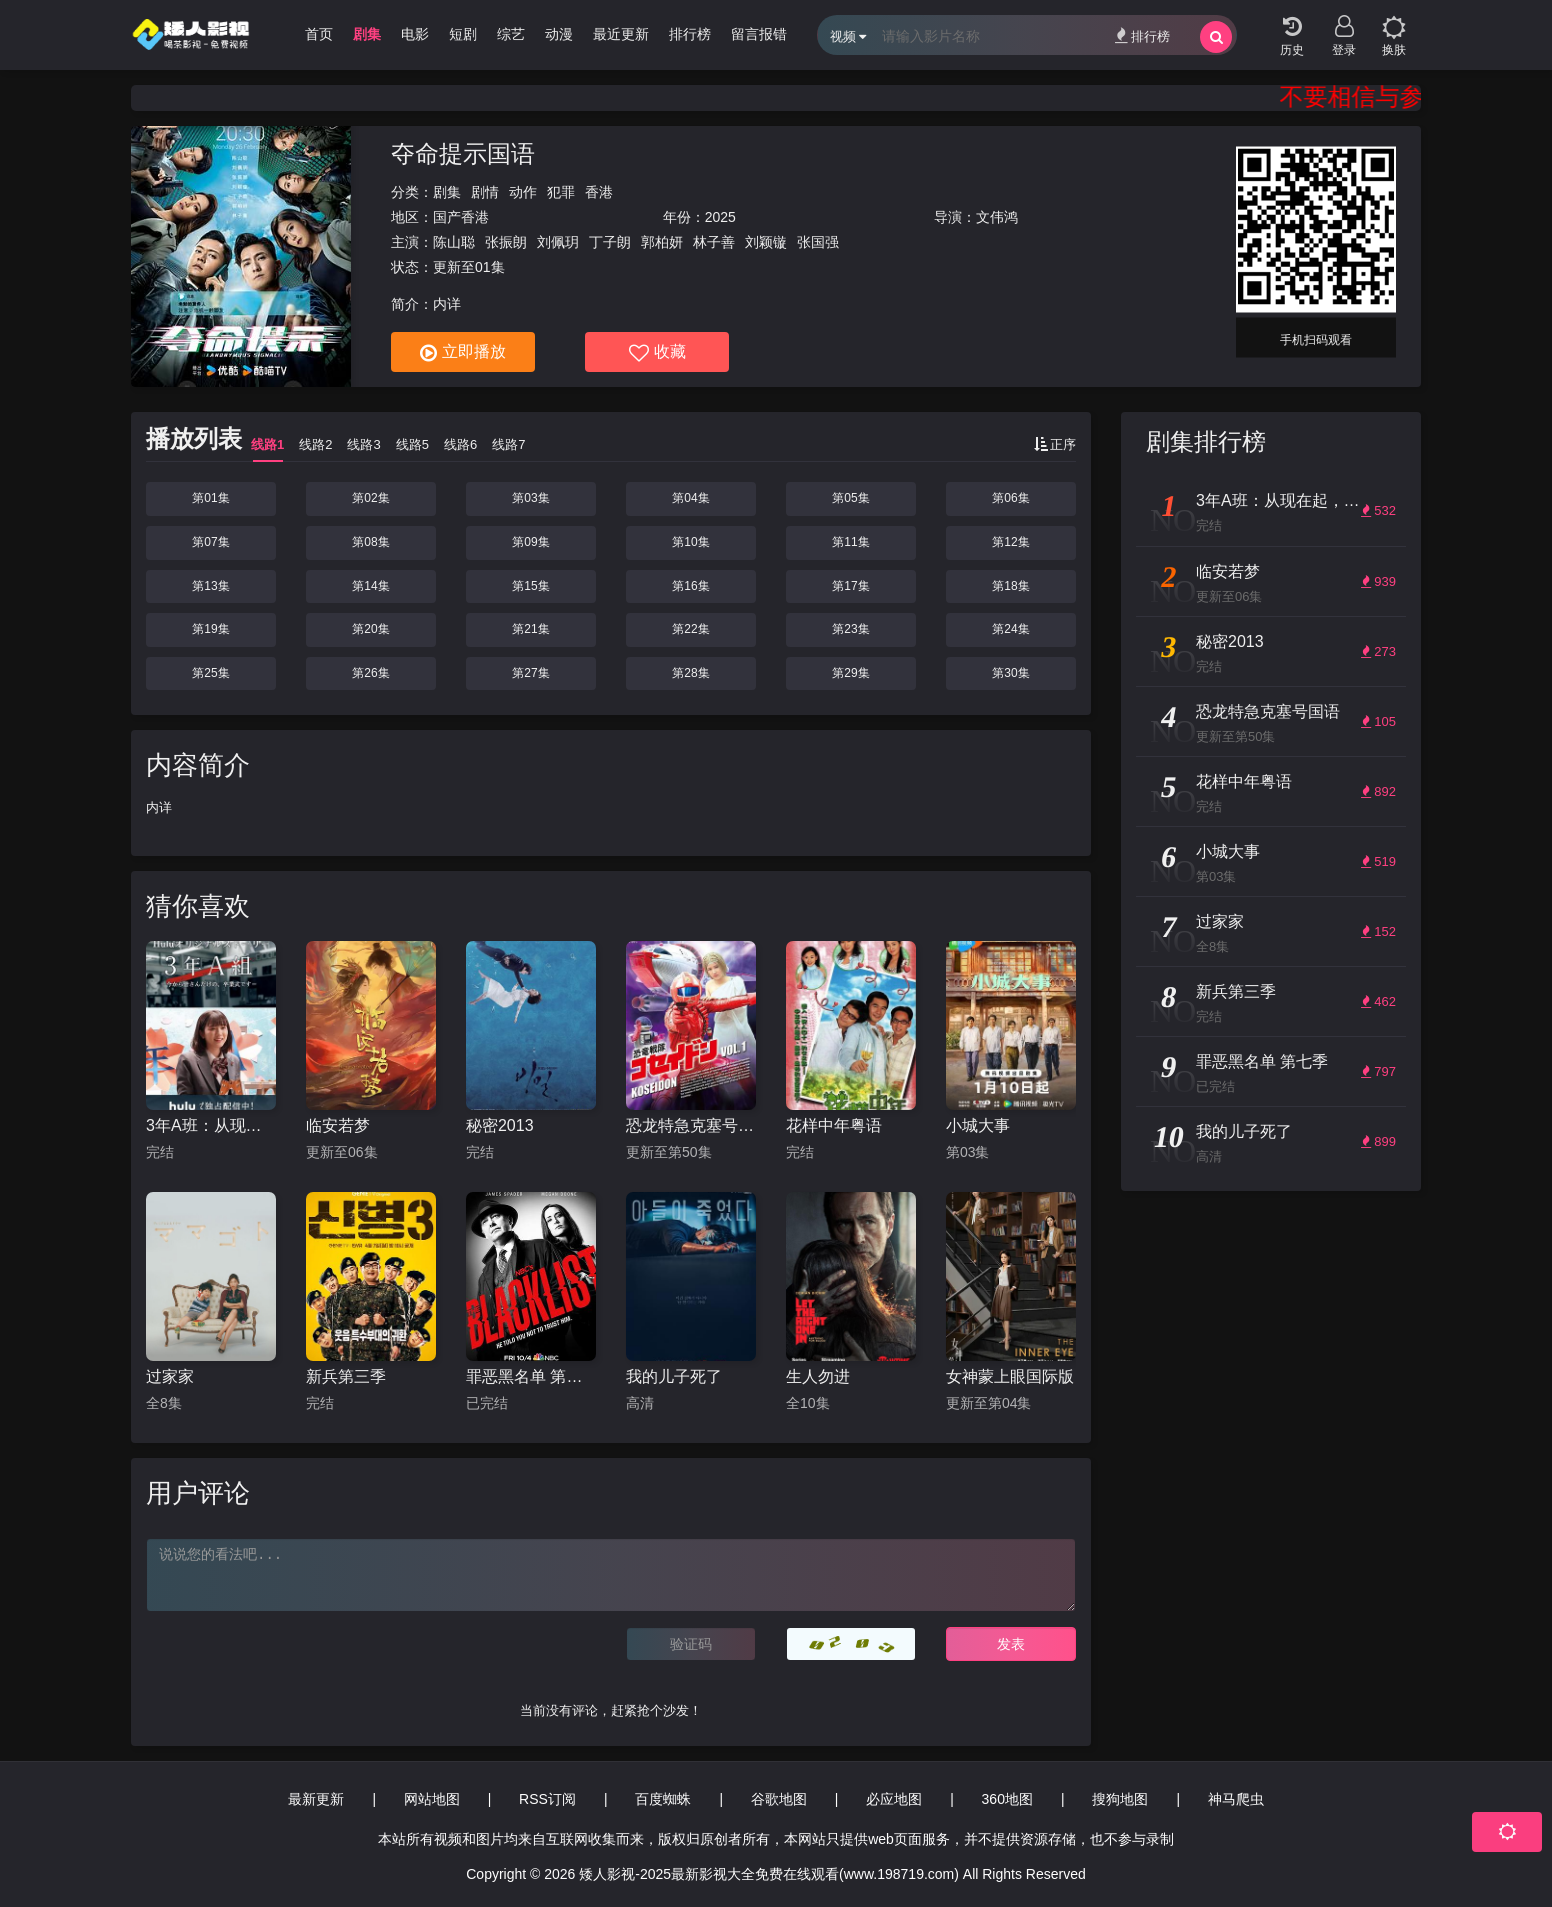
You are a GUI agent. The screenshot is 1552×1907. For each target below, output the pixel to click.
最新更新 (316, 1799)
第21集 (530, 629)
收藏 (657, 353)
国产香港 (461, 217)
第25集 (210, 673)
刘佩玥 (558, 242)
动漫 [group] (559, 34)
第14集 (370, 586)
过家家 (170, 1376)
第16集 (690, 586)
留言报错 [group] (759, 34)
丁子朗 (610, 242)
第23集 (850, 629)
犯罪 (561, 192)
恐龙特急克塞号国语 (691, 1125)
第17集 (850, 586)
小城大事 (978, 1125)
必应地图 (894, 1799)
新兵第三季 (346, 1376)
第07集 (210, 542)
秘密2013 (500, 1125)
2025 (720, 217)
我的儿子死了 (674, 1376)
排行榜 (1142, 35)
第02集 (370, 498)
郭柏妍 (662, 242)
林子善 (714, 242)
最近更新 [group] (621, 34)
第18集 (1010, 586)
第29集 (850, 673)
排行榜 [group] (690, 34)
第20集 (370, 629)
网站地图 (432, 1799)
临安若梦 (338, 1125)
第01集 (210, 498)
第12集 (1010, 542)
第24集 (1010, 629)
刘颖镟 (766, 242)
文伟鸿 (997, 217)
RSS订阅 (547, 1799)
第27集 (530, 673)
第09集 (530, 542)
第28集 (690, 673)
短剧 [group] (463, 34)
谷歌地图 (779, 1799)
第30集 (1010, 673)
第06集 (1010, 498)
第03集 (530, 498)
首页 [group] (319, 34)
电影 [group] (415, 34)
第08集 (370, 542)
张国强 (818, 242)
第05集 (850, 498)
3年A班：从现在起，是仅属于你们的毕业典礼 (211, 1125)
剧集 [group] (367, 34)
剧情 (485, 192)
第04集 (690, 498)
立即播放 (463, 353)
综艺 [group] (511, 34)
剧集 (447, 192)
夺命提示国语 (463, 153)
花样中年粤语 (834, 1125)
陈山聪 (454, 242)
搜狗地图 (1120, 1799)
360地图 (1007, 1799)
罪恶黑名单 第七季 (531, 1376)
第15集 (530, 586)
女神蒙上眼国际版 (1010, 1376)
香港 (599, 192)
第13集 (210, 586)
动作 (523, 192)
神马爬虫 (1236, 1799)
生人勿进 (818, 1376)
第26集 (370, 673)
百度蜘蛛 (663, 1799)
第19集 (210, 629)
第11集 (850, 542)
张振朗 (506, 242)
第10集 (690, 542)
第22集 (690, 629)
